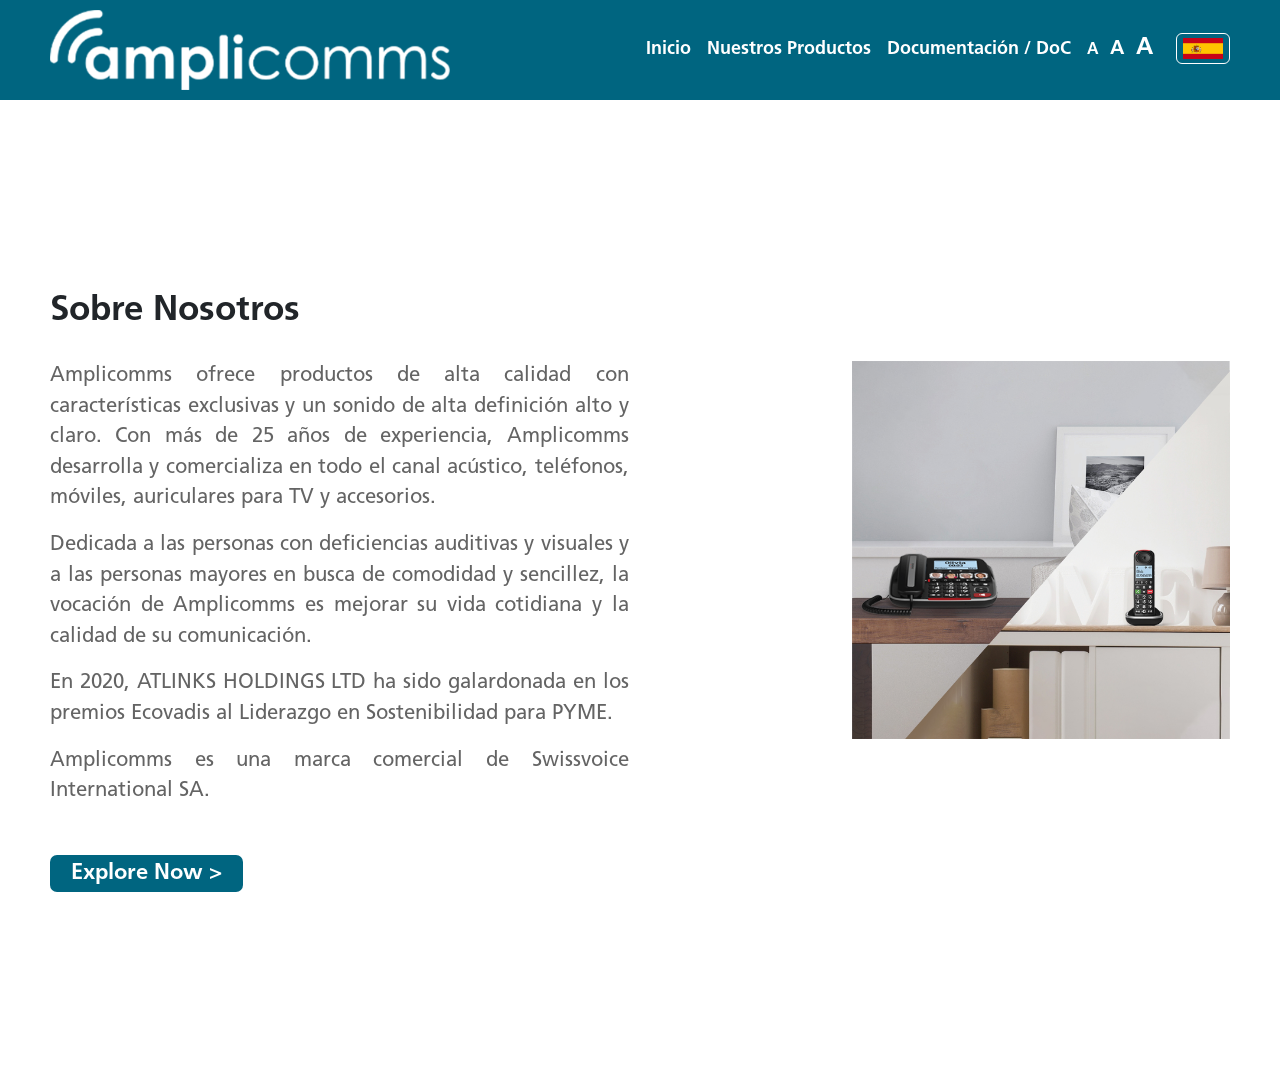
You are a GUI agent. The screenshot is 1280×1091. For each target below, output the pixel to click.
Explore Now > (146, 873)
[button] (789, 49)
